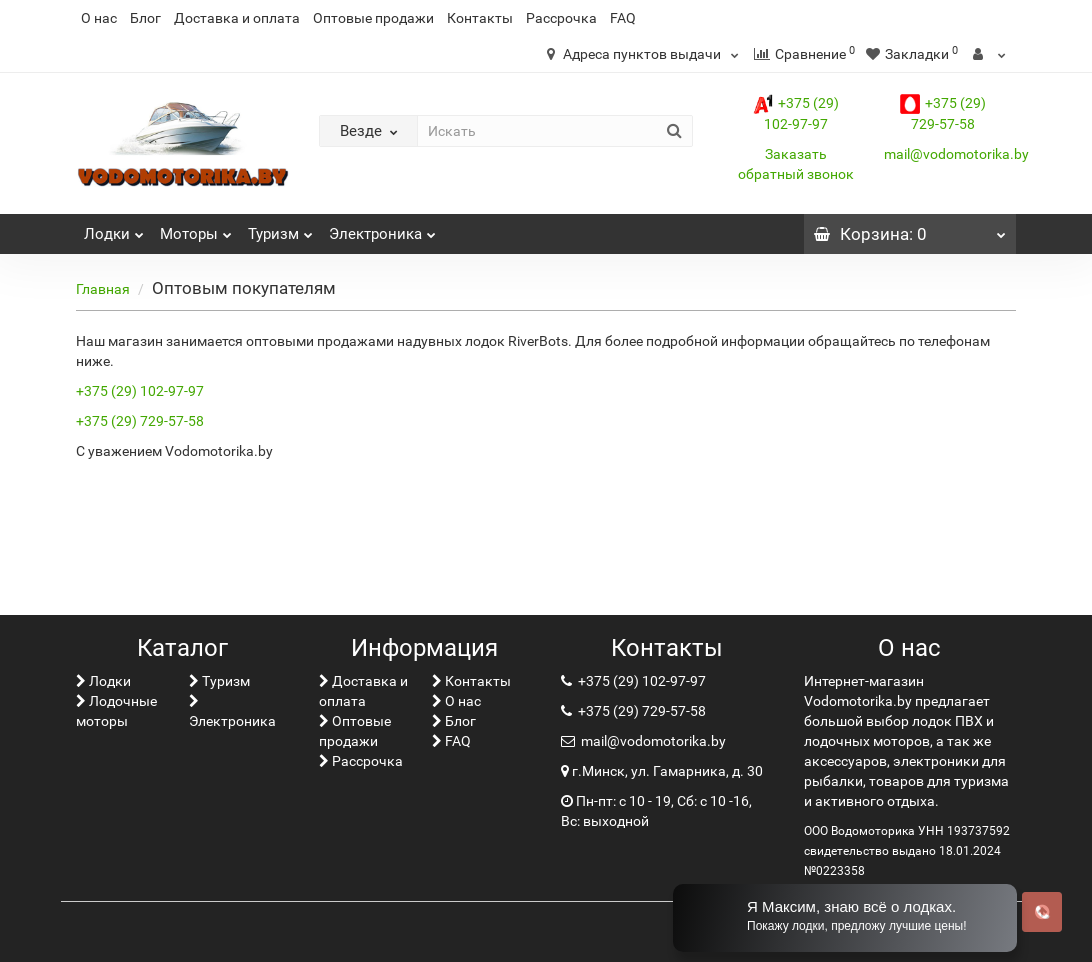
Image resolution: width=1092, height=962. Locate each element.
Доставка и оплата (237, 18)
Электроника (382, 228)
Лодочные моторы (116, 711)
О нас (99, 18)
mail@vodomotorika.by (956, 154)
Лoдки (114, 228)
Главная (103, 289)
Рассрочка (561, 18)
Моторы (196, 228)
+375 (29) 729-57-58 (140, 421)
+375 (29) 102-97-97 (140, 391)
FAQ (623, 18)
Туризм (280, 228)
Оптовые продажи (373, 18)
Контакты (480, 18)
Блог (145, 18)
